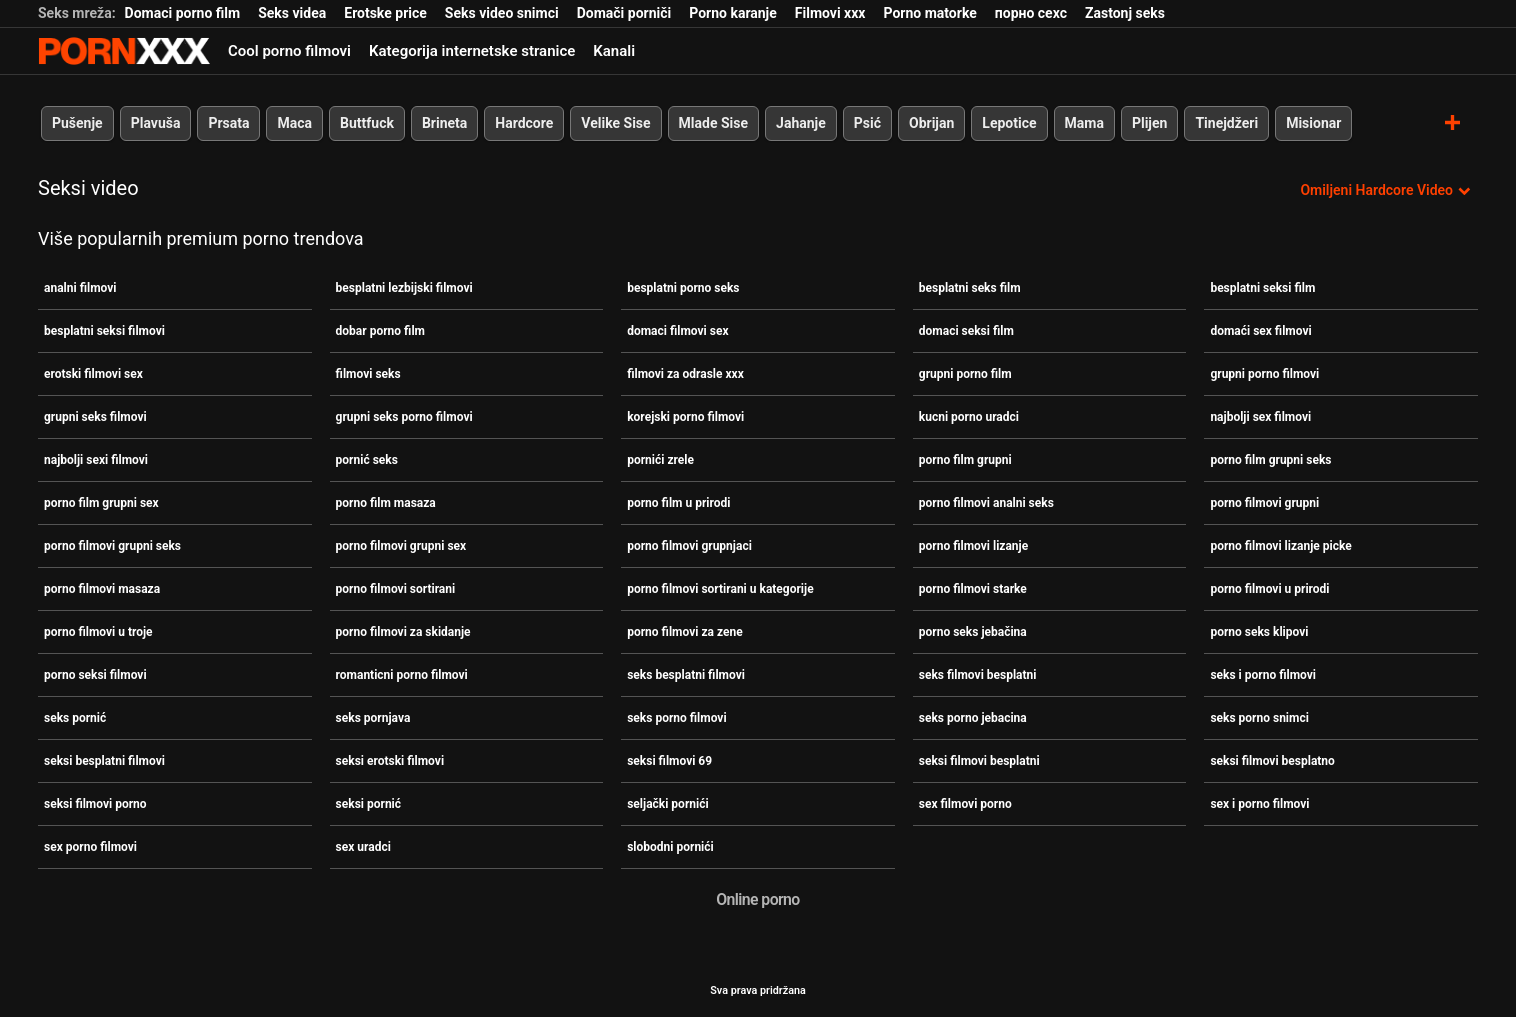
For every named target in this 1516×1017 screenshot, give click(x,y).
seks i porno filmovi (1263, 675)
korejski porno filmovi (685, 417)
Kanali (614, 51)
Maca (294, 123)
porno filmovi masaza (102, 589)
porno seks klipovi (1259, 632)
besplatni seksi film (1262, 288)
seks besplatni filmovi (686, 675)
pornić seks (367, 460)
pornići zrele (660, 460)
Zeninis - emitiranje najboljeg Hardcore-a (124, 51)
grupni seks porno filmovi (404, 417)
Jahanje (801, 123)
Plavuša (156, 123)
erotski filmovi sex (93, 374)
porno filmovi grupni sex (401, 546)
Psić (867, 123)
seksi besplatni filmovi (104, 761)
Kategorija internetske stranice (472, 51)
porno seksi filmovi (95, 675)
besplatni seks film (970, 288)
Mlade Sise (713, 123)
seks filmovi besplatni (978, 675)
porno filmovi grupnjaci (689, 546)
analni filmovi (80, 288)
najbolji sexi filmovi (96, 460)
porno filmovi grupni (1264, 503)
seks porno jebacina (973, 718)
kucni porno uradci (969, 417)
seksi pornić (368, 804)
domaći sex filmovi (1260, 331)
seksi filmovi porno (95, 804)
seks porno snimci (1259, 718)
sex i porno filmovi (1259, 804)
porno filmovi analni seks (986, 503)
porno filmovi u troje (98, 632)
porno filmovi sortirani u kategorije (720, 589)
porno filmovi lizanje (973, 546)
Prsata (228, 123)
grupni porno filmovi (1264, 374)
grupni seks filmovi (95, 417)
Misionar (1313, 123)
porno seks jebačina (973, 632)
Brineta (444, 123)
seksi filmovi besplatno (1272, 761)
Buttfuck (367, 123)
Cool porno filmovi (289, 51)
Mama (1084, 123)
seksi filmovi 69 (669, 761)
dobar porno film (380, 331)
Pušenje (77, 123)
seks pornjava (373, 718)
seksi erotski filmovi (390, 761)
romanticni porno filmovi (402, 675)
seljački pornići (667, 804)
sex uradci (363, 847)
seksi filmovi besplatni (979, 761)
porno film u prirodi (678, 503)
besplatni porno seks (683, 288)
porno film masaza (386, 503)
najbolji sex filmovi (1260, 417)
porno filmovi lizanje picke (1280, 546)
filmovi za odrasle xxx (685, 374)
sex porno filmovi (90, 847)
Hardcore (524, 123)
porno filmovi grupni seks (112, 546)
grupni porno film (965, 374)
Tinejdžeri (1226, 123)
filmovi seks (368, 374)
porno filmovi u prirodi (1269, 589)
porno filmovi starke (973, 589)
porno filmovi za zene (684, 632)
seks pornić (75, 718)
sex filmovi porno (965, 804)
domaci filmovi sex (677, 331)
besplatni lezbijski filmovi (404, 288)
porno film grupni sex (101, 503)
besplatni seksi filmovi (104, 331)
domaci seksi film (966, 331)
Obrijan (931, 123)
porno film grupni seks (1270, 460)
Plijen (1150, 123)
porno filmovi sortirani (396, 589)
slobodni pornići (670, 847)
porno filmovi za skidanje (403, 632)
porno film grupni (965, 460)
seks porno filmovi (676, 718)
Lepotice (1009, 123)
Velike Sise (615, 123)
